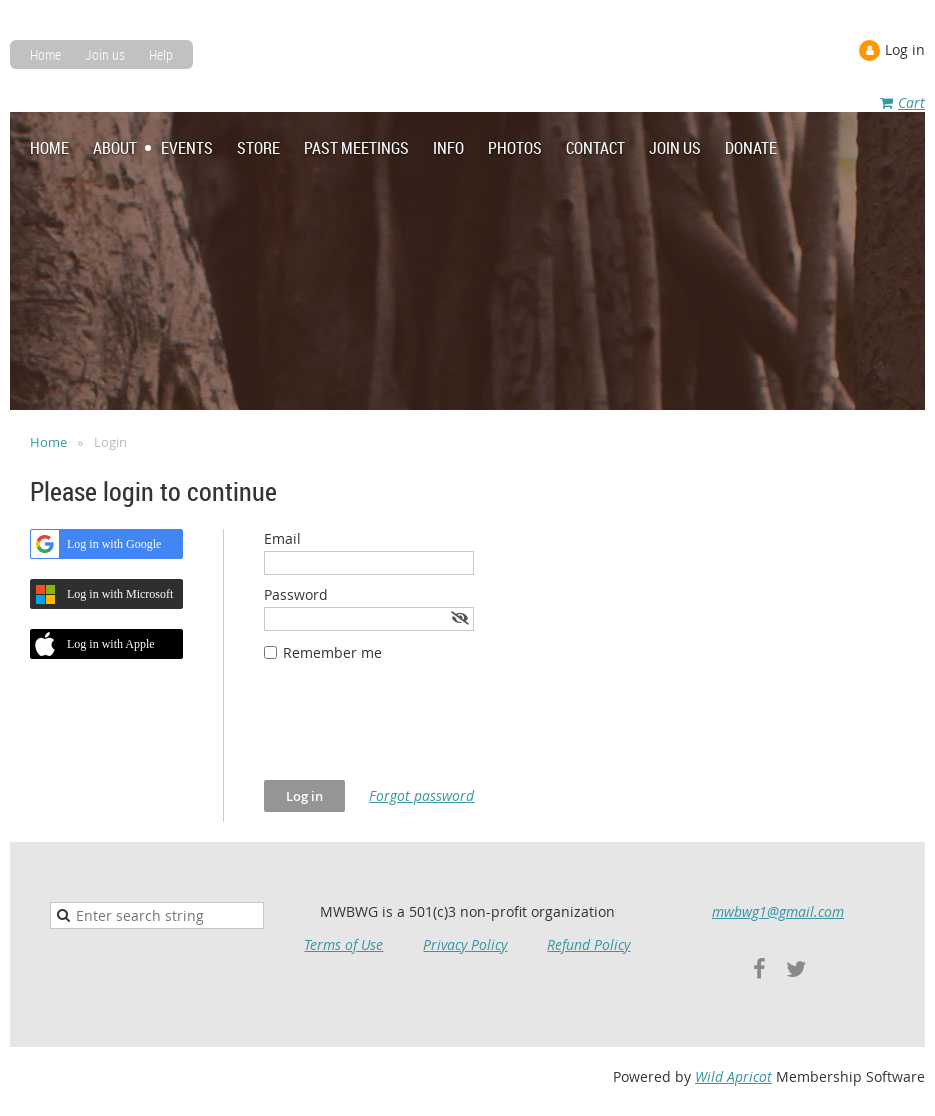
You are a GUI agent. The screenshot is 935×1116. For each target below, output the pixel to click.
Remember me (332, 652)
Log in (905, 49)
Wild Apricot (733, 1076)
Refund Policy (588, 944)
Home (45, 54)
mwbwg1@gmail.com (778, 911)
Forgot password (421, 795)
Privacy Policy (465, 944)
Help (161, 54)
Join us (105, 54)
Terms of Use (343, 944)
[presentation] (416, 731)
